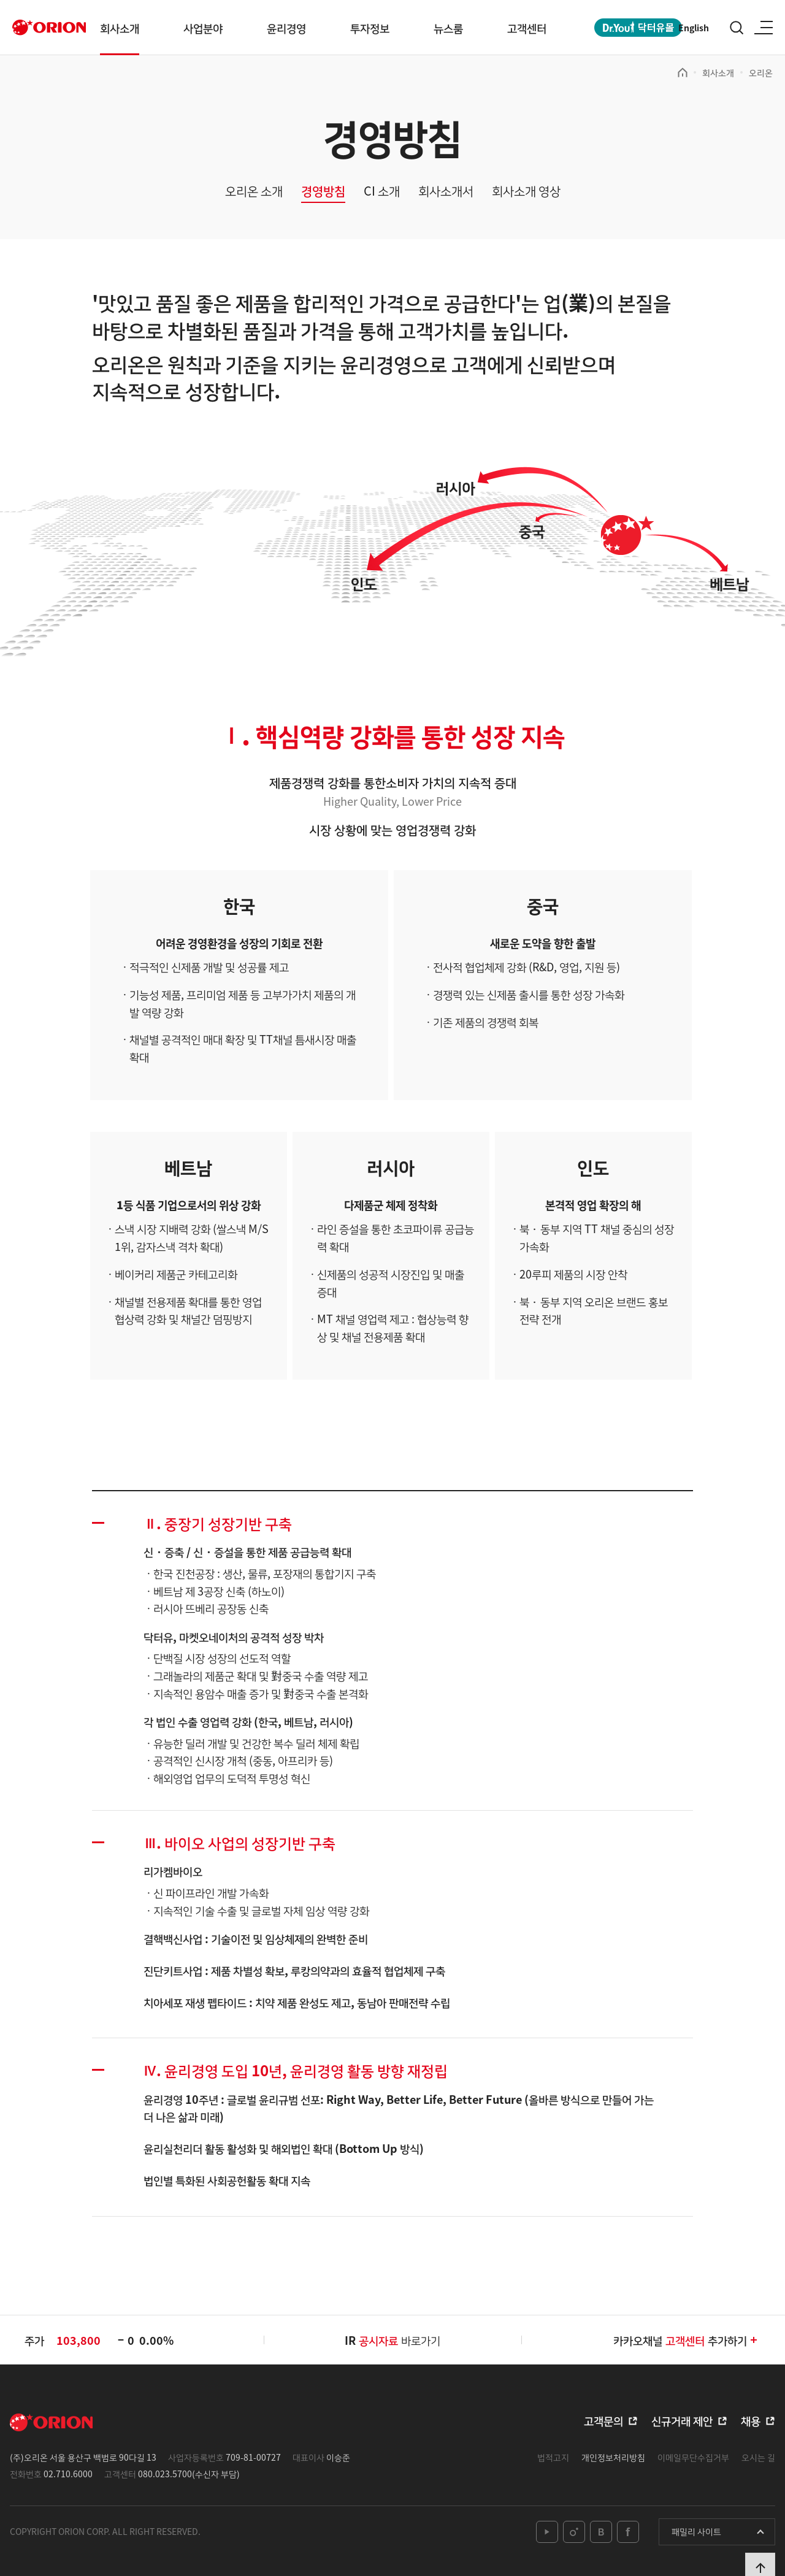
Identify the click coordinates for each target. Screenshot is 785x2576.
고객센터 (526, 28)
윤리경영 (286, 28)
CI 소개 (382, 191)
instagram (574, 2532)
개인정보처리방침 (613, 2457)
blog (601, 2532)
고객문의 (603, 2420)
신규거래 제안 (682, 2420)
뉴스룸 (448, 28)
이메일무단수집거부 (693, 2457)
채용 (750, 2420)
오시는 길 (758, 2457)
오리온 (761, 72)
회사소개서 (445, 191)
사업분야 (203, 28)
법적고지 (553, 2457)
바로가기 (399, 2339)
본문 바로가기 (0, 0)
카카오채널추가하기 (686, 2339)
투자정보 (369, 28)
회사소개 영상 (526, 191)
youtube (547, 2532)
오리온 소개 (254, 191)
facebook (628, 2532)
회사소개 (119, 28)
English (693, 27)
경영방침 (323, 191)
